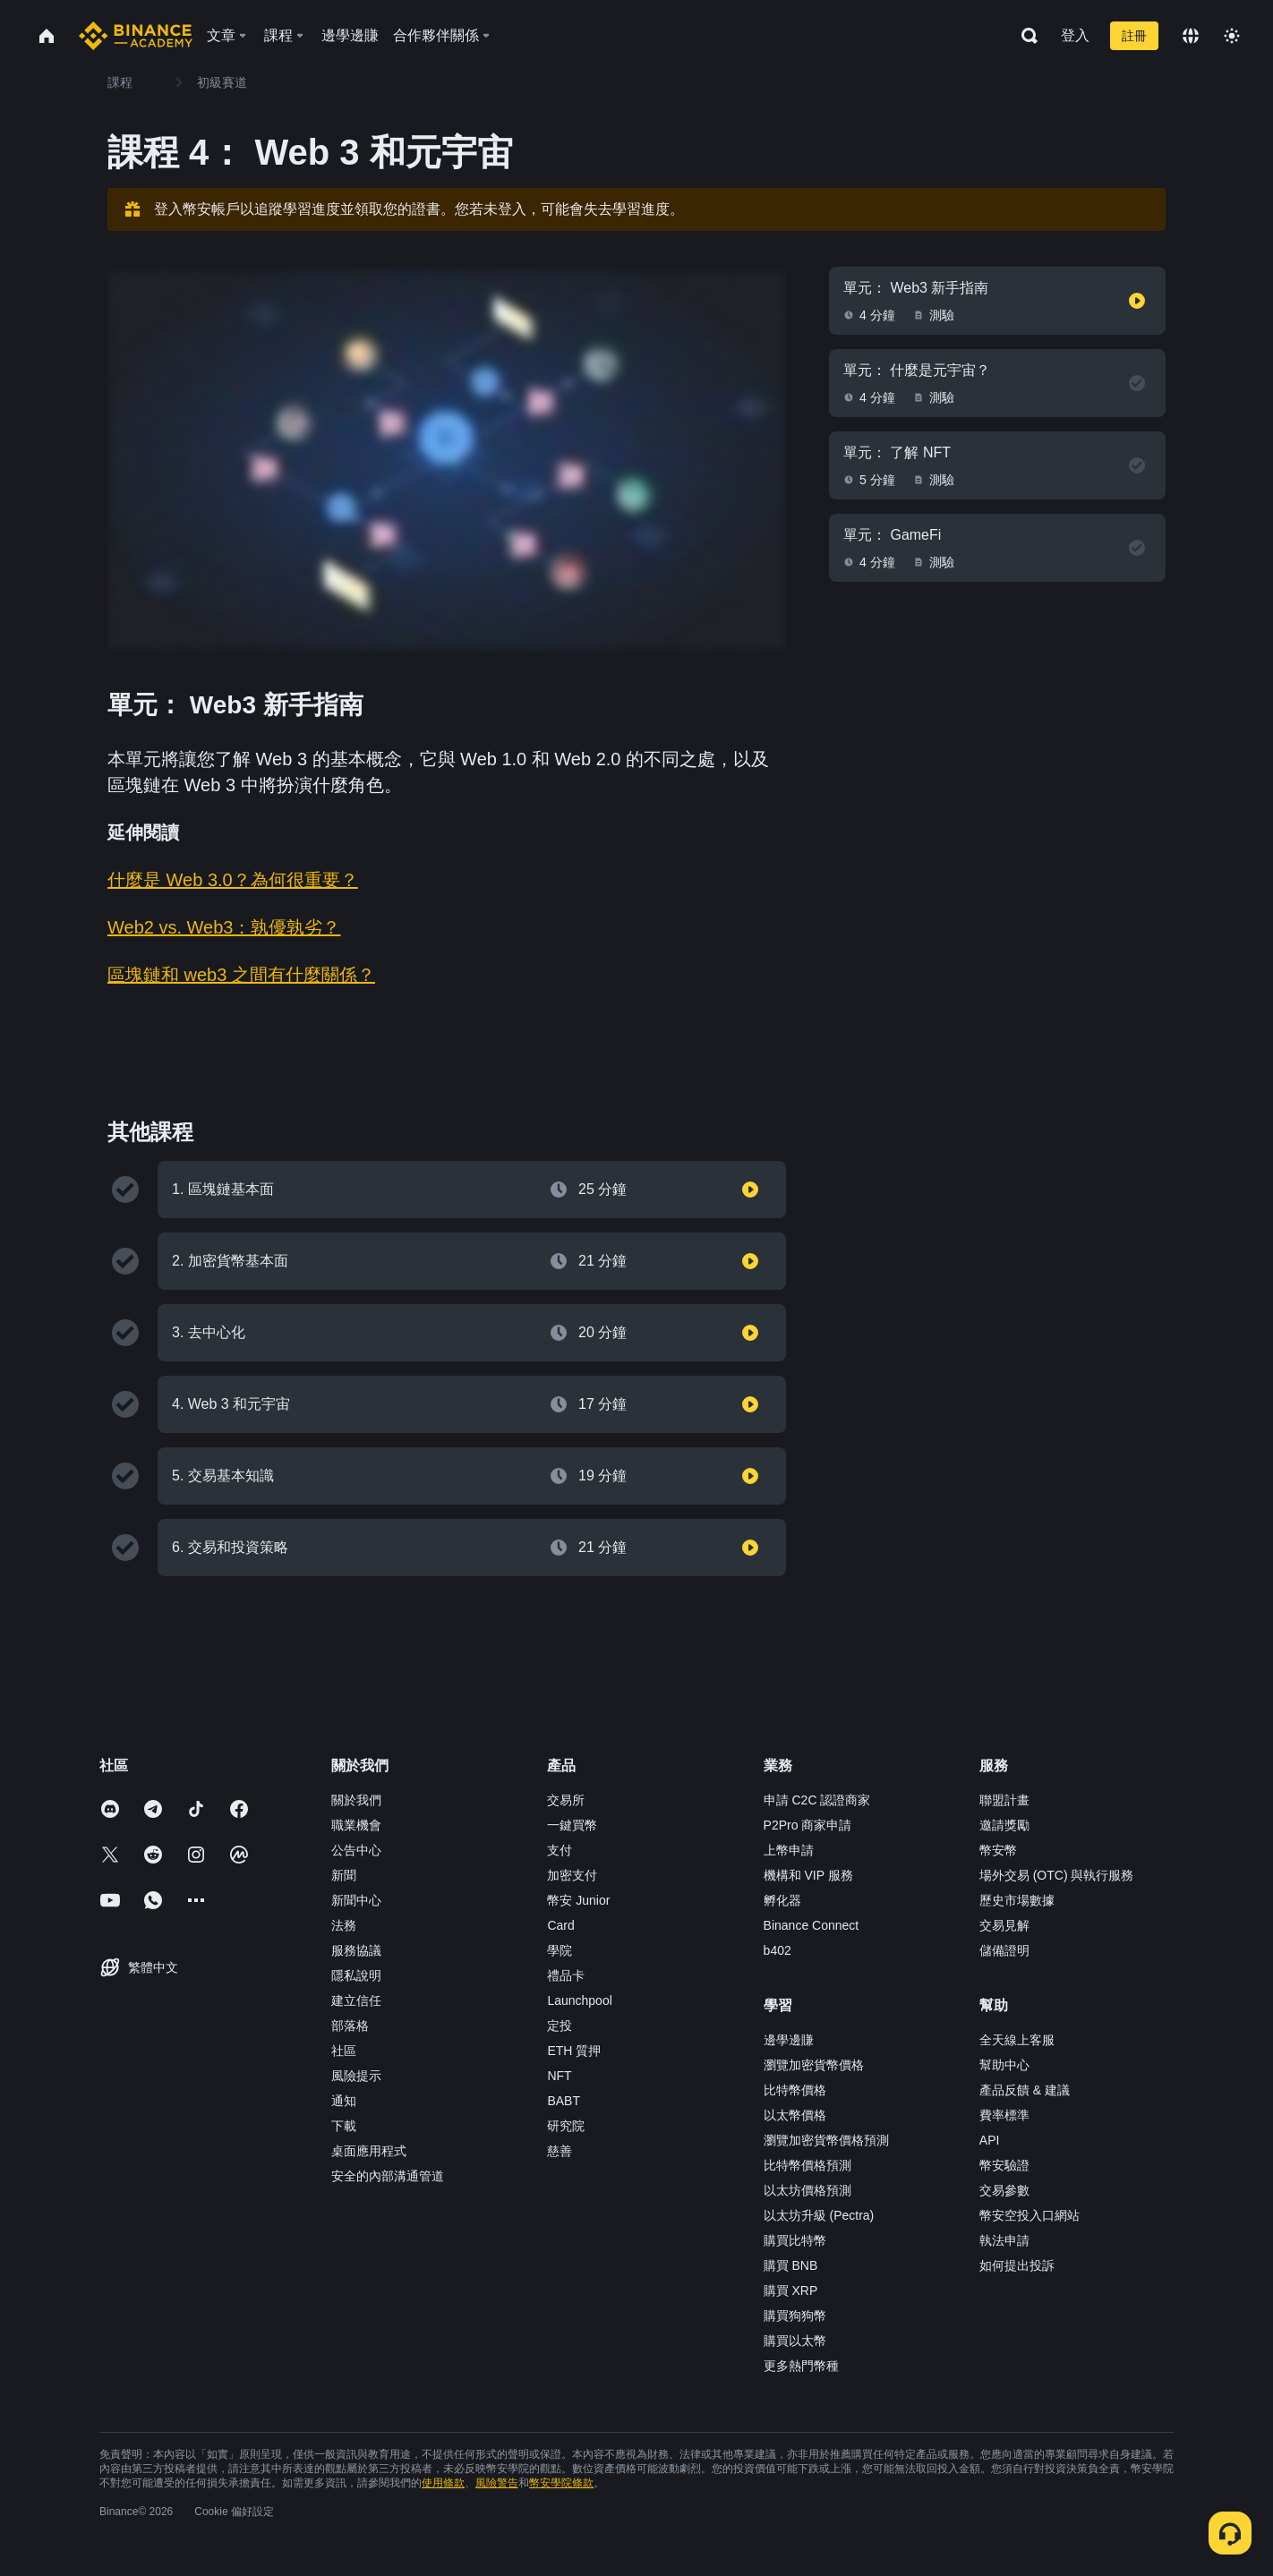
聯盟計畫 (1004, 1800)
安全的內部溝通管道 (387, 2176)
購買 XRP (791, 2290)
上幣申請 (789, 1850)
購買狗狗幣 (795, 2315)
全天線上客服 (1017, 2040)
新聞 (343, 1875)
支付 (559, 1850)
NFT (559, 2075)
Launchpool (579, 2000)
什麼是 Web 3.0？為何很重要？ (232, 880)
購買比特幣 (795, 2240)
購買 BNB (791, 2265)
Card (560, 1925)
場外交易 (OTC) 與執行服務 (1056, 1875)
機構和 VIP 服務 (808, 1875)
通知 (343, 2101)
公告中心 (356, 1850)
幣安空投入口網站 (1029, 2215)
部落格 (350, 2025)
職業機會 (356, 1825)
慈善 (559, 2151)
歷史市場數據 (1017, 1900)
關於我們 (356, 1800)
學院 (559, 1950)
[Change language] (1190, 36)
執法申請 (1004, 2240)
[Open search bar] (1024, 36)
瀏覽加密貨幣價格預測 (826, 2140)
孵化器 (782, 1900)
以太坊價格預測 (807, 2190)
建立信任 (356, 2000)
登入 (1075, 35)
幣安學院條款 (561, 2483)
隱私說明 (356, 1975)
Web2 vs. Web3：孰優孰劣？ (223, 927)
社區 (343, 2050)
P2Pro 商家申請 (808, 1825)
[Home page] (135, 35)
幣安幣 (998, 1850)
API (989, 2140)
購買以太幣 (795, 2340)
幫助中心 (1004, 2065)
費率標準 (1004, 2115)
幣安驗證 (1004, 2165)
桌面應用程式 (368, 2151)
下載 (343, 2126)
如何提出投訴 (1017, 2265)
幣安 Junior (578, 1900)
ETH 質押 (574, 2050)
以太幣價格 (795, 2115)
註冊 (1134, 36)
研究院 (566, 2126)
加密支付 (572, 1875)
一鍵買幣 (572, 1825)
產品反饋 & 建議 (1024, 2090)
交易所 (566, 1800)
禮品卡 (566, 1975)
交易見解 (1004, 1925)
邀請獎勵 (1004, 1825)
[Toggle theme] (1232, 36)
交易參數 (1004, 2190)
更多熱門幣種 (801, 2365)
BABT (563, 2101)
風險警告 (496, 2483)
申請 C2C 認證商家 (817, 1800)
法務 (343, 1925)
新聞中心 (356, 1900)
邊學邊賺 (789, 2040)
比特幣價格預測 (807, 2165)
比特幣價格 (795, 2090)
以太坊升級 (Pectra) (819, 2215)
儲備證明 (1004, 1950)
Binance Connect (811, 1925)
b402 (777, 1950)
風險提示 (356, 2075)
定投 (559, 2025)
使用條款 (443, 2483)
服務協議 (356, 1950)
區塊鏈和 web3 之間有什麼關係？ (241, 975)
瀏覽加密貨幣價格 (814, 2065)
